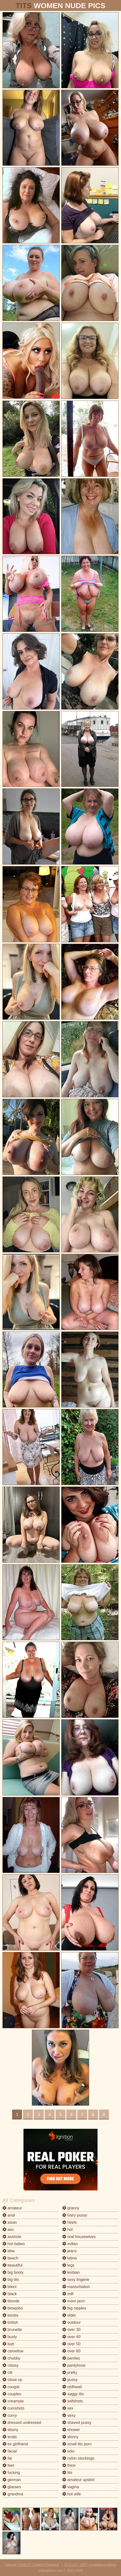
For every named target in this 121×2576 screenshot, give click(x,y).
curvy (9, 2415)
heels (69, 2222)
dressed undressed (21, 2422)
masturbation (76, 2287)
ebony (10, 2430)
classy (10, 2365)
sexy (68, 2415)
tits (67, 2472)
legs (68, 2265)
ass (8, 2229)
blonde (11, 2301)
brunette (12, 2329)
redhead (72, 2387)
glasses (11, 2487)
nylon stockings (78, 2458)
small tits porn (77, 2444)
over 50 (71, 2344)
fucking (11, 2472)
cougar (11, 2387)
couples (11, 2394)
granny (70, 2208)
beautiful (12, 2265)
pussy (70, 2380)
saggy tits (73, 2394)
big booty (12, 2272)
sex (67, 2408)
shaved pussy (76, 2422)
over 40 (71, 2337)
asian (9, 2222)
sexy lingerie (75, 2279)
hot (67, 2229)
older (69, 2315)
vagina (70, 2487)
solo (68, 2451)
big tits (10, 2279)
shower (71, 2430)
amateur (12, 2208)
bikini (9, 2287)
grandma (12, 2494)
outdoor (71, 2322)
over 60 (71, 2351)
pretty (69, 2372)
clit (7, 2372)
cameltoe (12, 2351)
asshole (11, 2237)
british (10, 2322)
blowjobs (12, 2308)
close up (12, 2380)
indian (70, 2244)
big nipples (74, 2308)
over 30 (71, 2329)
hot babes (13, 2244)
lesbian (71, 2272)
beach (10, 2258)
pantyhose (73, 2365)
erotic (9, 2437)
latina (69, 2258)
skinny (70, 2437)
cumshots (13, 2408)
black (9, 2294)
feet (8, 2465)
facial (9, 2451)
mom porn (73, 2301)
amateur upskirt (78, 2480)
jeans (69, 2251)
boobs (10, 2315)
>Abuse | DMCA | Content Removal (32, 2565)
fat (7, 2458)
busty (9, 2337)
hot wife (71, 2494)
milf (67, 2294)
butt (8, 2344)
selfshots (72, 2401)
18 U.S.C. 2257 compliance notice (90, 2565)
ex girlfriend (15, 2444)
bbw (8, 2251)
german (11, 2480)
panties (71, 2358)
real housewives (79, 2237)
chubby (11, 2358)
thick (68, 2465)
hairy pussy (74, 2215)
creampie (13, 2401)
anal (8, 2215)
